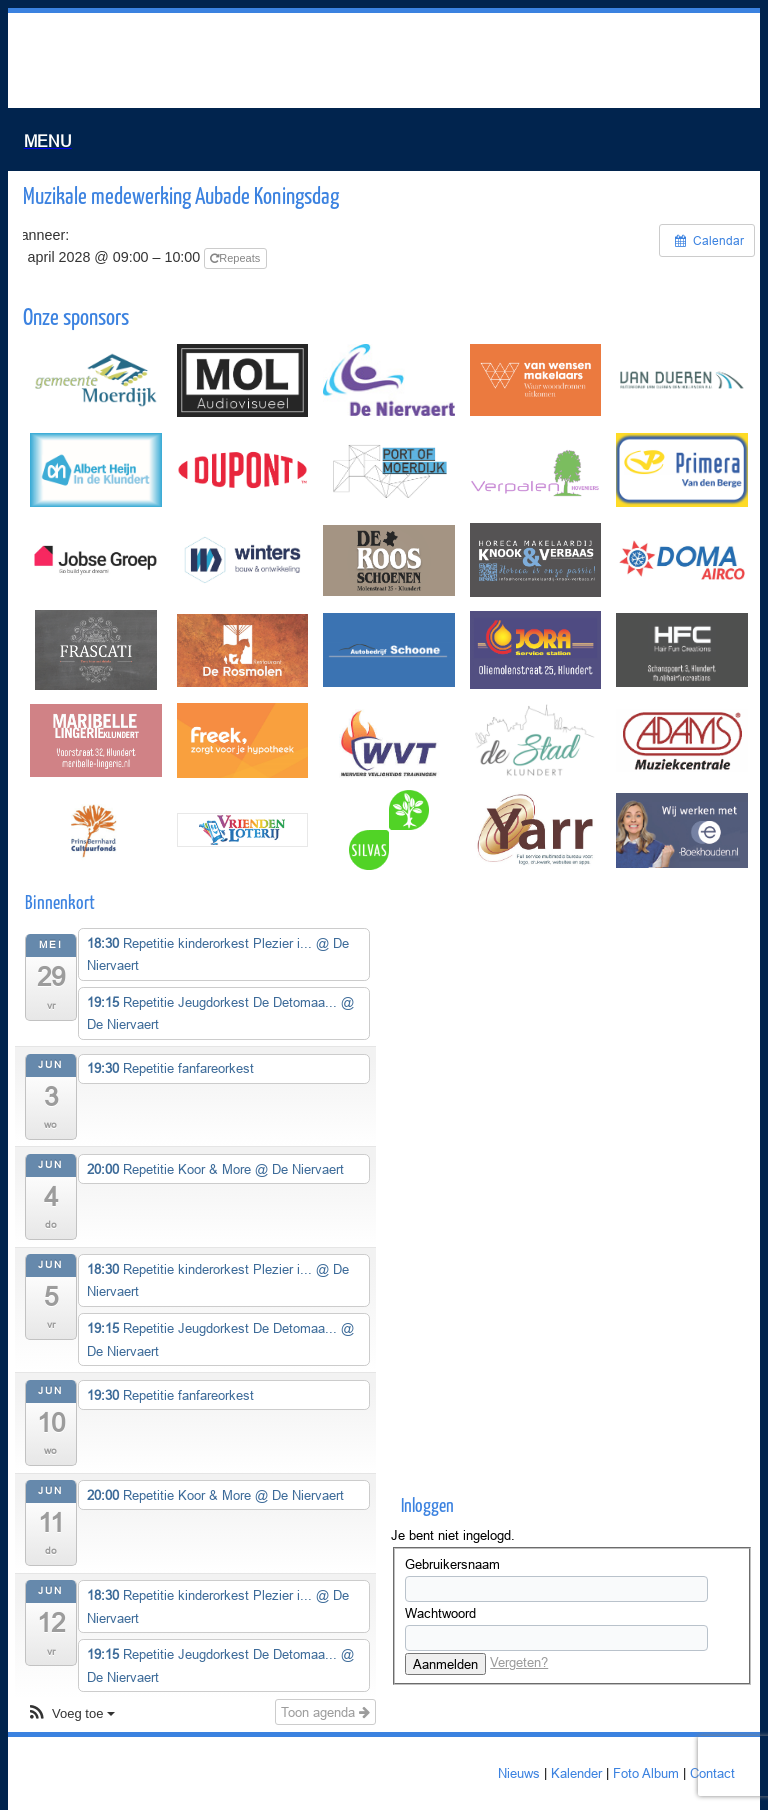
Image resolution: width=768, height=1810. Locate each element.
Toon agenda (325, 1712)
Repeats (236, 258)
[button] (70, 1714)
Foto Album (646, 1773)
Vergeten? (519, 1662)
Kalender (576, 1773)
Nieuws (519, 1773)
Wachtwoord (440, 1613)
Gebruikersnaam (452, 1564)
